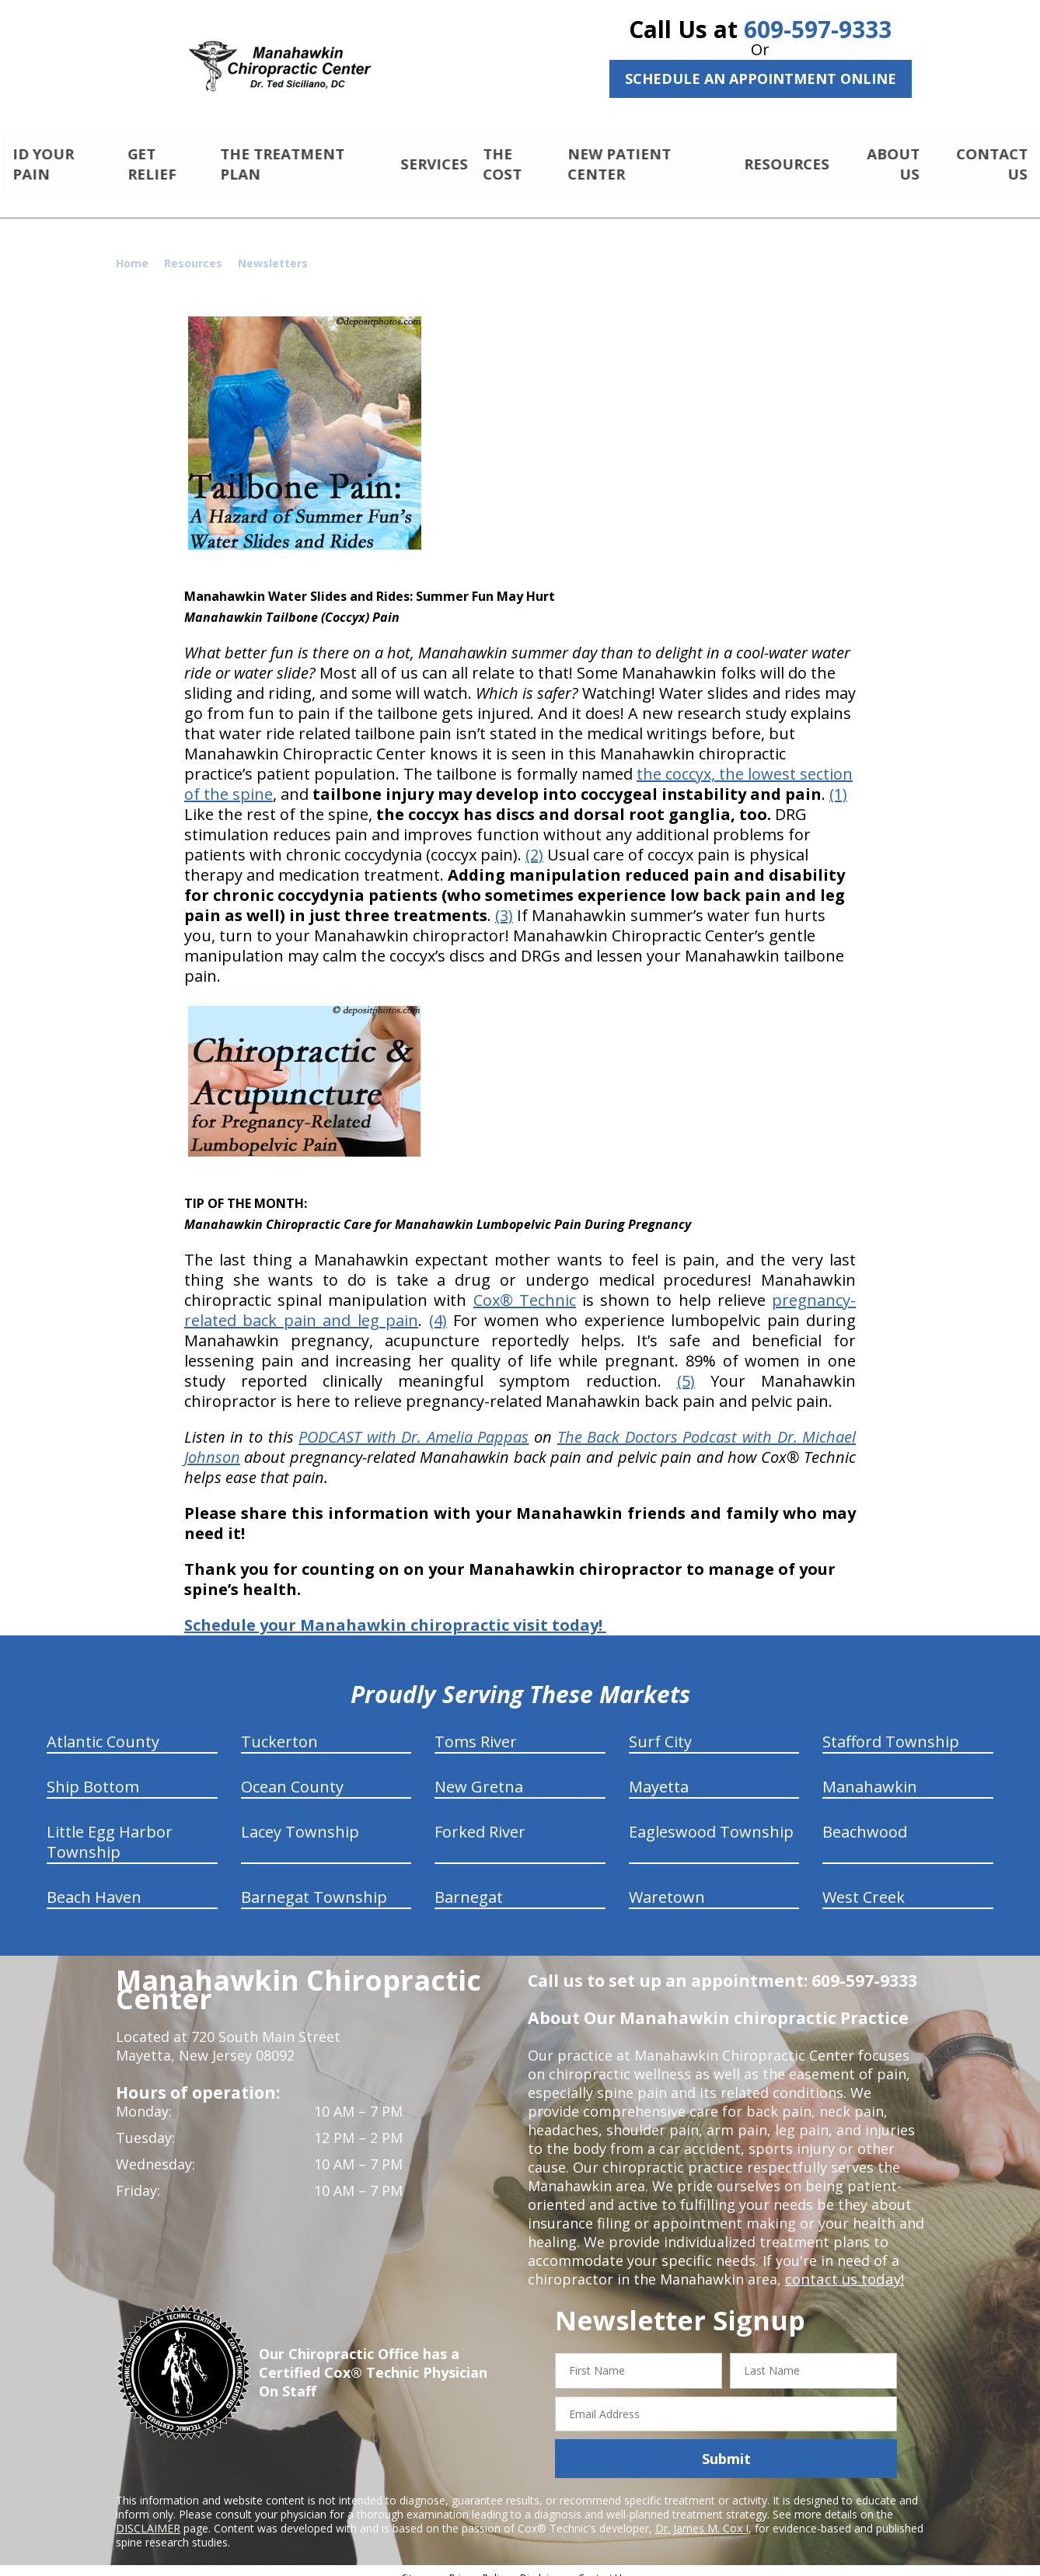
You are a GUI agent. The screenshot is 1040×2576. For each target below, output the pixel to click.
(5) (686, 1367)
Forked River (479, 1818)
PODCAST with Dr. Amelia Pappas (413, 1423)
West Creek (863, 1883)
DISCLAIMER (148, 2515)
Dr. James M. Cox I (702, 2515)
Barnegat (468, 1883)
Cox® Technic (524, 1286)
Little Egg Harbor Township (110, 1828)
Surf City (660, 1728)
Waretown (667, 1883)
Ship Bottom (93, 1773)
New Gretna (478, 1773)
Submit (726, 2445)
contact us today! (843, 2266)
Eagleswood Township (711, 1818)
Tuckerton (279, 1728)
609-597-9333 (818, 29)
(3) (504, 902)
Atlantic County (103, 1728)
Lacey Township (300, 1818)
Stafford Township (890, 1728)
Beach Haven (94, 1883)
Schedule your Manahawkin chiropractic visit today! (395, 1611)
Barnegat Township (314, 1883)
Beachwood (864, 1818)
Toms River (475, 1728)
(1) (838, 780)
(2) (534, 841)
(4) (438, 1307)
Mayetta (659, 1773)
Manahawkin (869, 1773)
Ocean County (292, 1773)
